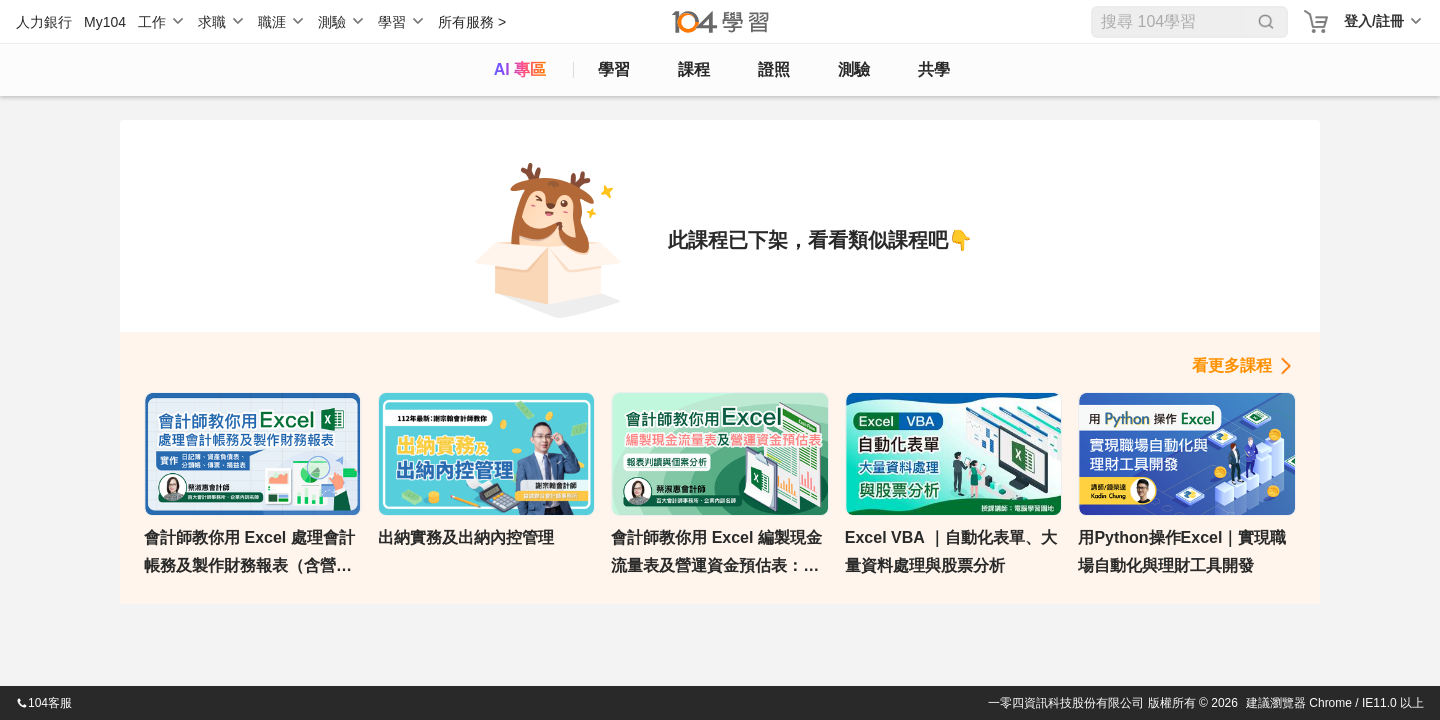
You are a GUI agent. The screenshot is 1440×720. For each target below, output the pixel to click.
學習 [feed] (614, 69)
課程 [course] (694, 69)
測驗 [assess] (854, 69)
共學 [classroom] (934, 69)
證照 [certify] (774, 69)
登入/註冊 (1374, 21)
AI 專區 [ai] (520, 69)
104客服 (44, 703)
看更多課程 (1232, 365)
